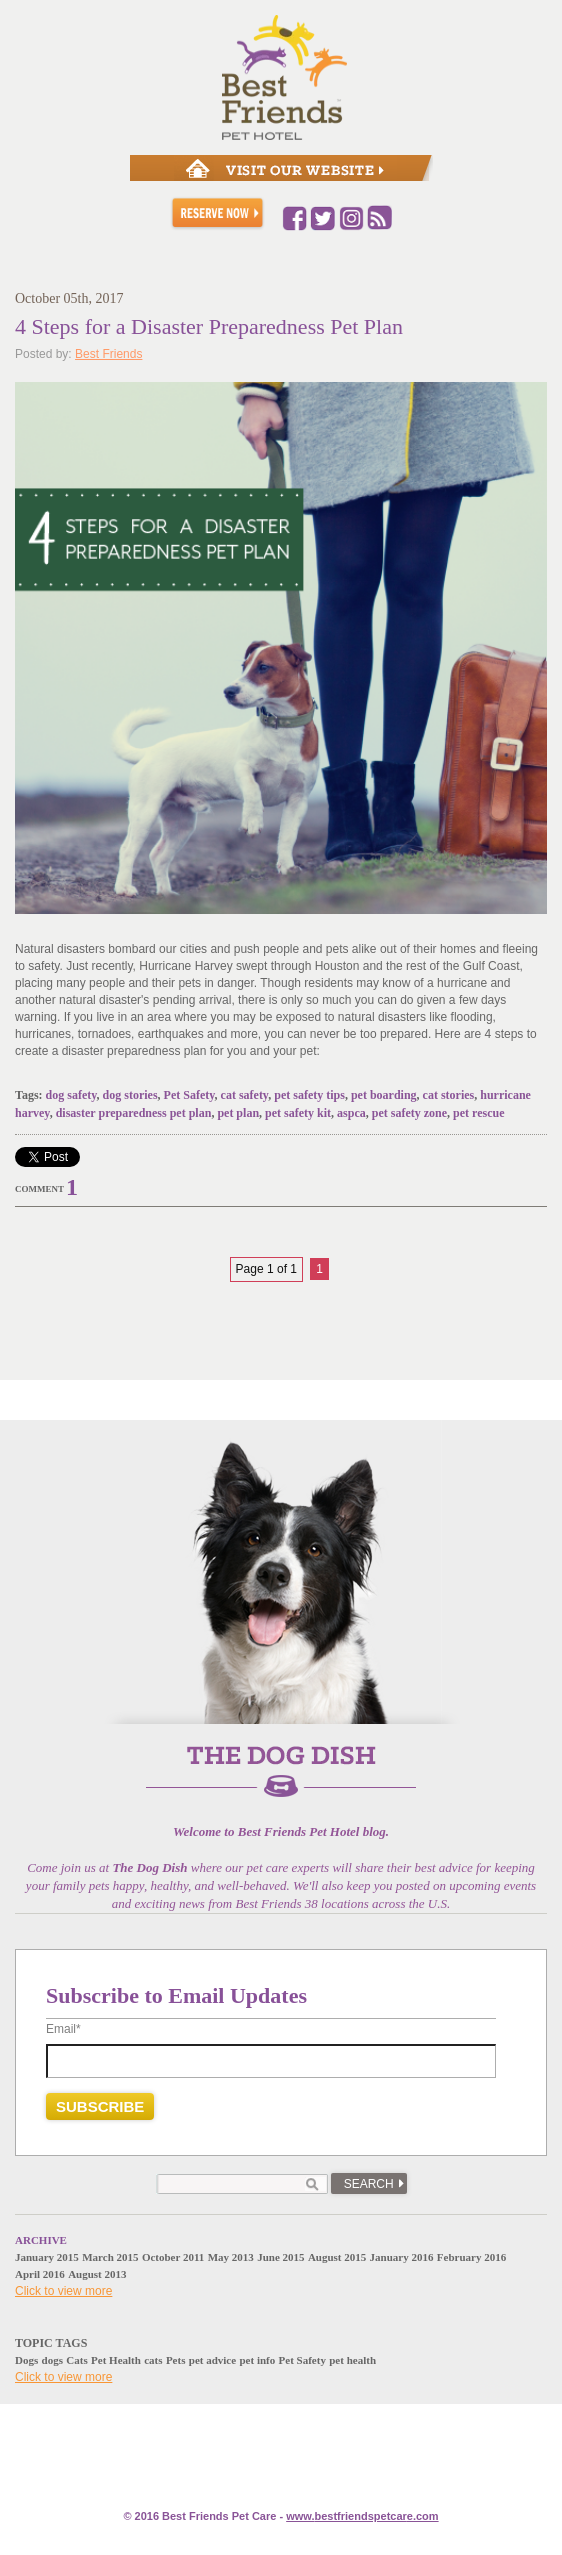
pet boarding (384, 1095)
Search (369, 2184)
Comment (39, 1189)
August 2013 (97, 2274)
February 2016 (471, 2257)
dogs (52, 2360)
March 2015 (110, 2257)
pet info (257, 2360)
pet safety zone (409, 1113)
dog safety (71, 1095)
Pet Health (116, 2360)
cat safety (245, 1095)
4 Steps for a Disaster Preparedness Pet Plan (209, 326)
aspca (351, 1113)
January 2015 (47, 2257)
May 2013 (231, 2257)
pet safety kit (298, 1113)
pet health (352, 2360)
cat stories (449, 1095)
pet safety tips (309, 1095)
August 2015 (337, 2257)
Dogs (26, 2360)
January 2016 (402, 2257)
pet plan (238, 1113)
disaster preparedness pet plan (134, 1113)
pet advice (212, 2360)
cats (153, 2360)
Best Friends (108, 354)
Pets (176, 2360)
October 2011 (173, 2257)
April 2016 (40, 2274)
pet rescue (478, 1113)
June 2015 (280, 2257)
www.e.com (362, 2516)
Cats (76, 2360)
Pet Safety (189, 1095)
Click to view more (63, 2291)
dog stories (130, 1095)
